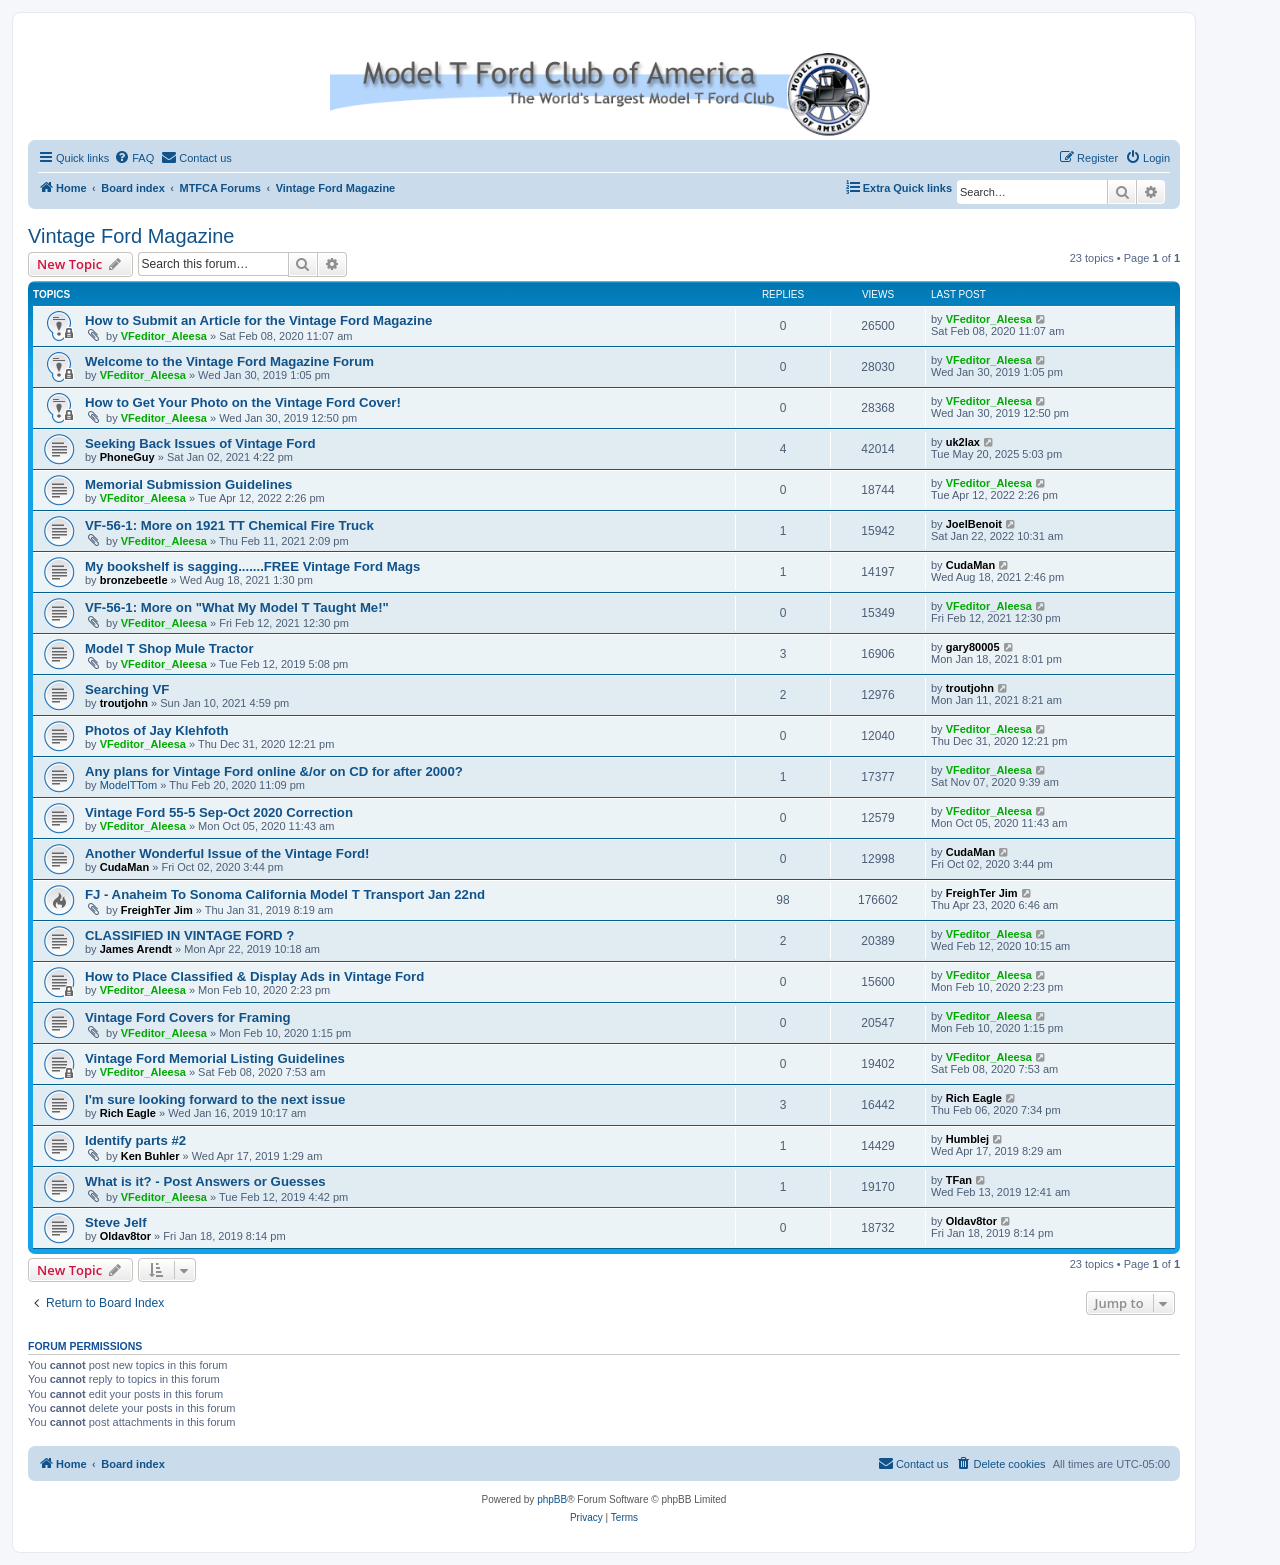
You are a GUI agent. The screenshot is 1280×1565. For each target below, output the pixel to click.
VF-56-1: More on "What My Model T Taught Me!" (237, 607)
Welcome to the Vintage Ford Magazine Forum (229, 361)
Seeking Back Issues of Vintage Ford (200, 443)
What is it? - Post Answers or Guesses (205, 1181)
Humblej (967, 1139)
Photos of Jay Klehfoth (157, 730)
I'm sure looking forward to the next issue (215, 1099)
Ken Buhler (150, 1156)
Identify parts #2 (135, 1140)
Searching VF (127, 689)
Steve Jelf (116, 1222)
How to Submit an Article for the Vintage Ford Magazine (258, 320)
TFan (959, 1180)
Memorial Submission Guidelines (188, 484)
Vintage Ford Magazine (131, 236)
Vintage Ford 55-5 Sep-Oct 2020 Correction (219, 812)
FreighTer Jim (157, 910)
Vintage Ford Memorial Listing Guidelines (215, 1058)
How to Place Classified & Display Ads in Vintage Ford (254, 976)
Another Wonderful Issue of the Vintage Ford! (227, 853)
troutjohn (124, 703)
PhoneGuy (127, 457)
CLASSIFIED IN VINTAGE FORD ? (189, 935)
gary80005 (973, 647)
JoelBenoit (974, 524)
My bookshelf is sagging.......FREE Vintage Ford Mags (252, 566)
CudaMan (971, 565)
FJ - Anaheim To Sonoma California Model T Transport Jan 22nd (285, 894)
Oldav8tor (125, 1236)
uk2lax (963, 442)
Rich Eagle (128, 1113)
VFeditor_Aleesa (164, 336)
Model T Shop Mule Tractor (169, 648)
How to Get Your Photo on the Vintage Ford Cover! (243, 402)
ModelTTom (128, 785)
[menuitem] (134, 158)
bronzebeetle (134, 580)
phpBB (552, 1499)
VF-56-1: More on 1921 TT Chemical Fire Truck (229, 525)
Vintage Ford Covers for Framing (188, 1017)
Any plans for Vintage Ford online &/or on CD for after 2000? (274, 771)
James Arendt (136, 949)
